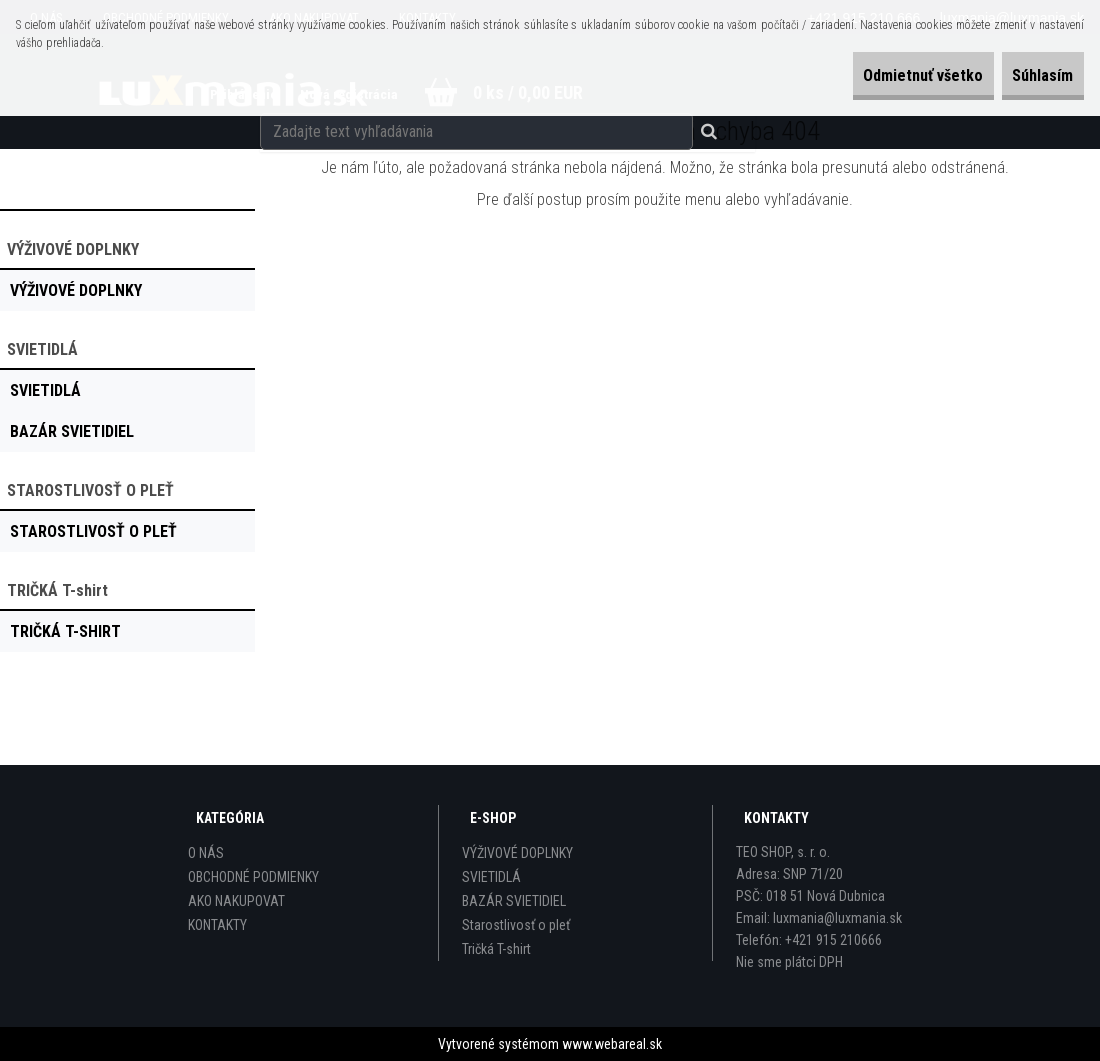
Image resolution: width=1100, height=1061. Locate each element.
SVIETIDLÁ (491, 877)
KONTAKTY (217, 925)
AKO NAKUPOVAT (236, 901)
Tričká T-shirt (496, 949)
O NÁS (206, 853)
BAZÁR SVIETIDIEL (514, 901)
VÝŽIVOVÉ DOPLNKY (517, 853)
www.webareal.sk (612, 1044)
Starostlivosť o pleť (516, 925)
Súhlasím (1028, 75)
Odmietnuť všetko (880, 75)
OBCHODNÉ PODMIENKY (253, 877)
